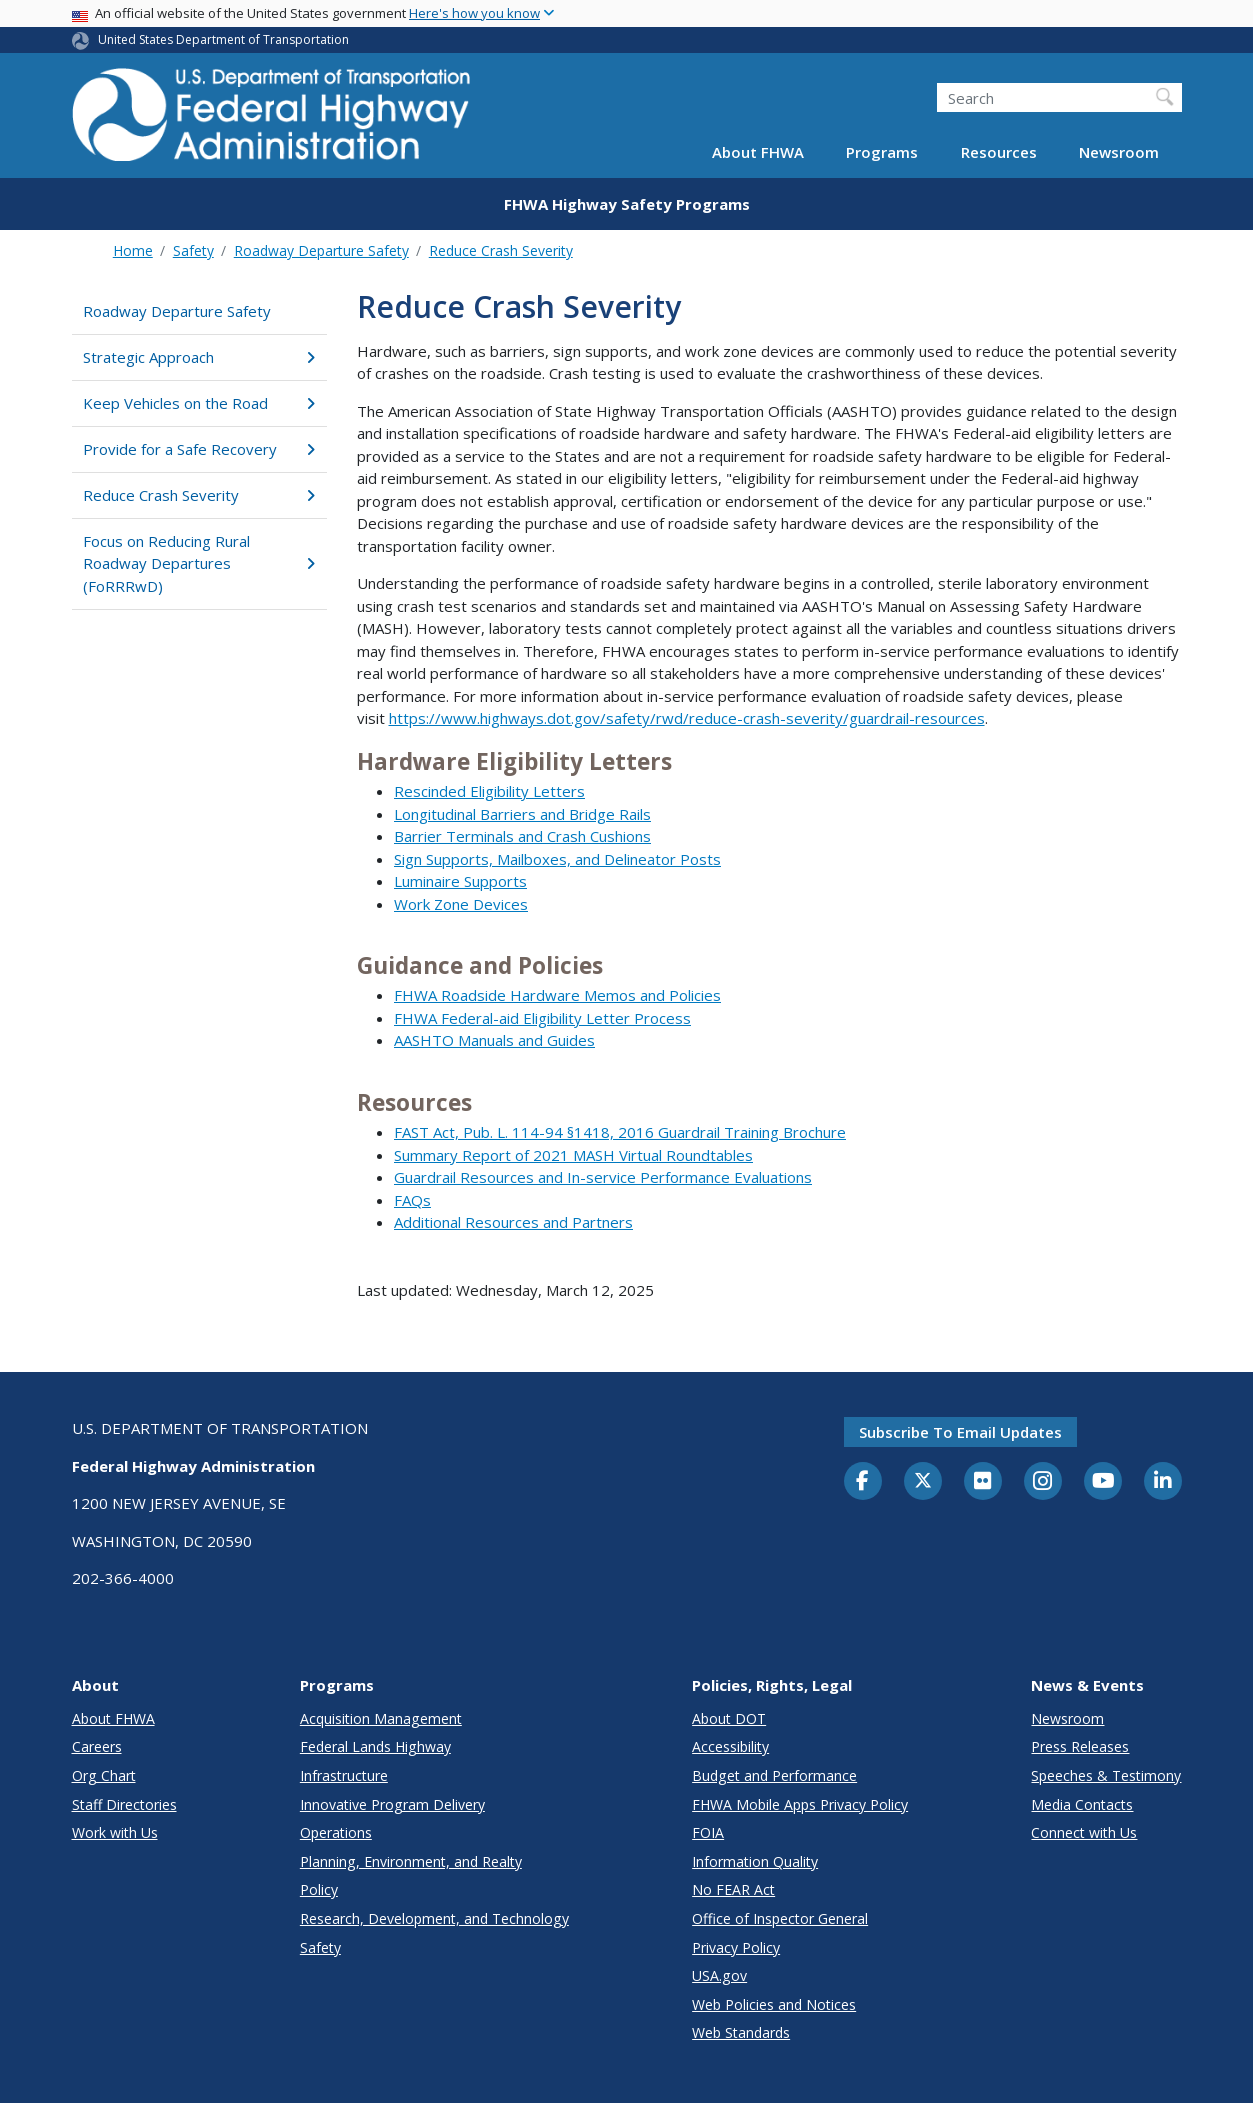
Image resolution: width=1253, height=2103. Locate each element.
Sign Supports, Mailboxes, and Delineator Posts (557, 859)
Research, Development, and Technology (434, 1918)
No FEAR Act (733, 1889)
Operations (336, 1832)
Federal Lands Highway (375, 1746)
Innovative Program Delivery (392, 1804)
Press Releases (1080, 1746)
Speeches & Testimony (1106, 1775)
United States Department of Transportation (223, 39)
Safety (193, 250)
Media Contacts (1082, 1804)
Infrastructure (344, 1775)
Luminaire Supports (460, 881)
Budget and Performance (774, 1775)
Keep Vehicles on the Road (199, 403)
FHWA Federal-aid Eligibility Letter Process (542, 1018)
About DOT (729, 1718)
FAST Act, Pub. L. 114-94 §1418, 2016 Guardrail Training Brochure (620, 1132)
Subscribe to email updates (960, 1432)
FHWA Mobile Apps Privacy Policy (800, 1804)
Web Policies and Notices (774, 2004)
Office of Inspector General (780, 1918)
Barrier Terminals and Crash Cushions (522, 836)
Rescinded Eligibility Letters (489, 791)
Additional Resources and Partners (513, 1222)
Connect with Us (1084, 1832)
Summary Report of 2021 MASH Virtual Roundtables (573, 1155)
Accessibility (730, 1746)
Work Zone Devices (461, 904)
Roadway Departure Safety (321, 250)
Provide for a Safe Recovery (199, 449)
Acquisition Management (381, 1718)
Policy (319, 1889)
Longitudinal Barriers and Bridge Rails (522, 814)
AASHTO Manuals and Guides (494, 1040)
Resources (999, 152)
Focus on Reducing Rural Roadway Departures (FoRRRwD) (199, 563)
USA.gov (719, 1975)
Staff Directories (124, 1804)
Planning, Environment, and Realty (411, 1861)
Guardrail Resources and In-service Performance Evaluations (603, 1177)
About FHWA (758, 152)
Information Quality (755, 1861)
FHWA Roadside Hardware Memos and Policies (557, 995)
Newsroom (1119, 152)
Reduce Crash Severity (501, 250)
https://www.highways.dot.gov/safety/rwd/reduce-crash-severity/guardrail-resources (687, 718)
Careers (97, 1746)
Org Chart (104, 1775)
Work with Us (115, 1832)
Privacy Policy (736, 1947)
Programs (882, 152)
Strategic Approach (199, 357)
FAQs (412, 1200)
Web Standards (741, 2032)
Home (133, 250)
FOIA (708, 1832)
